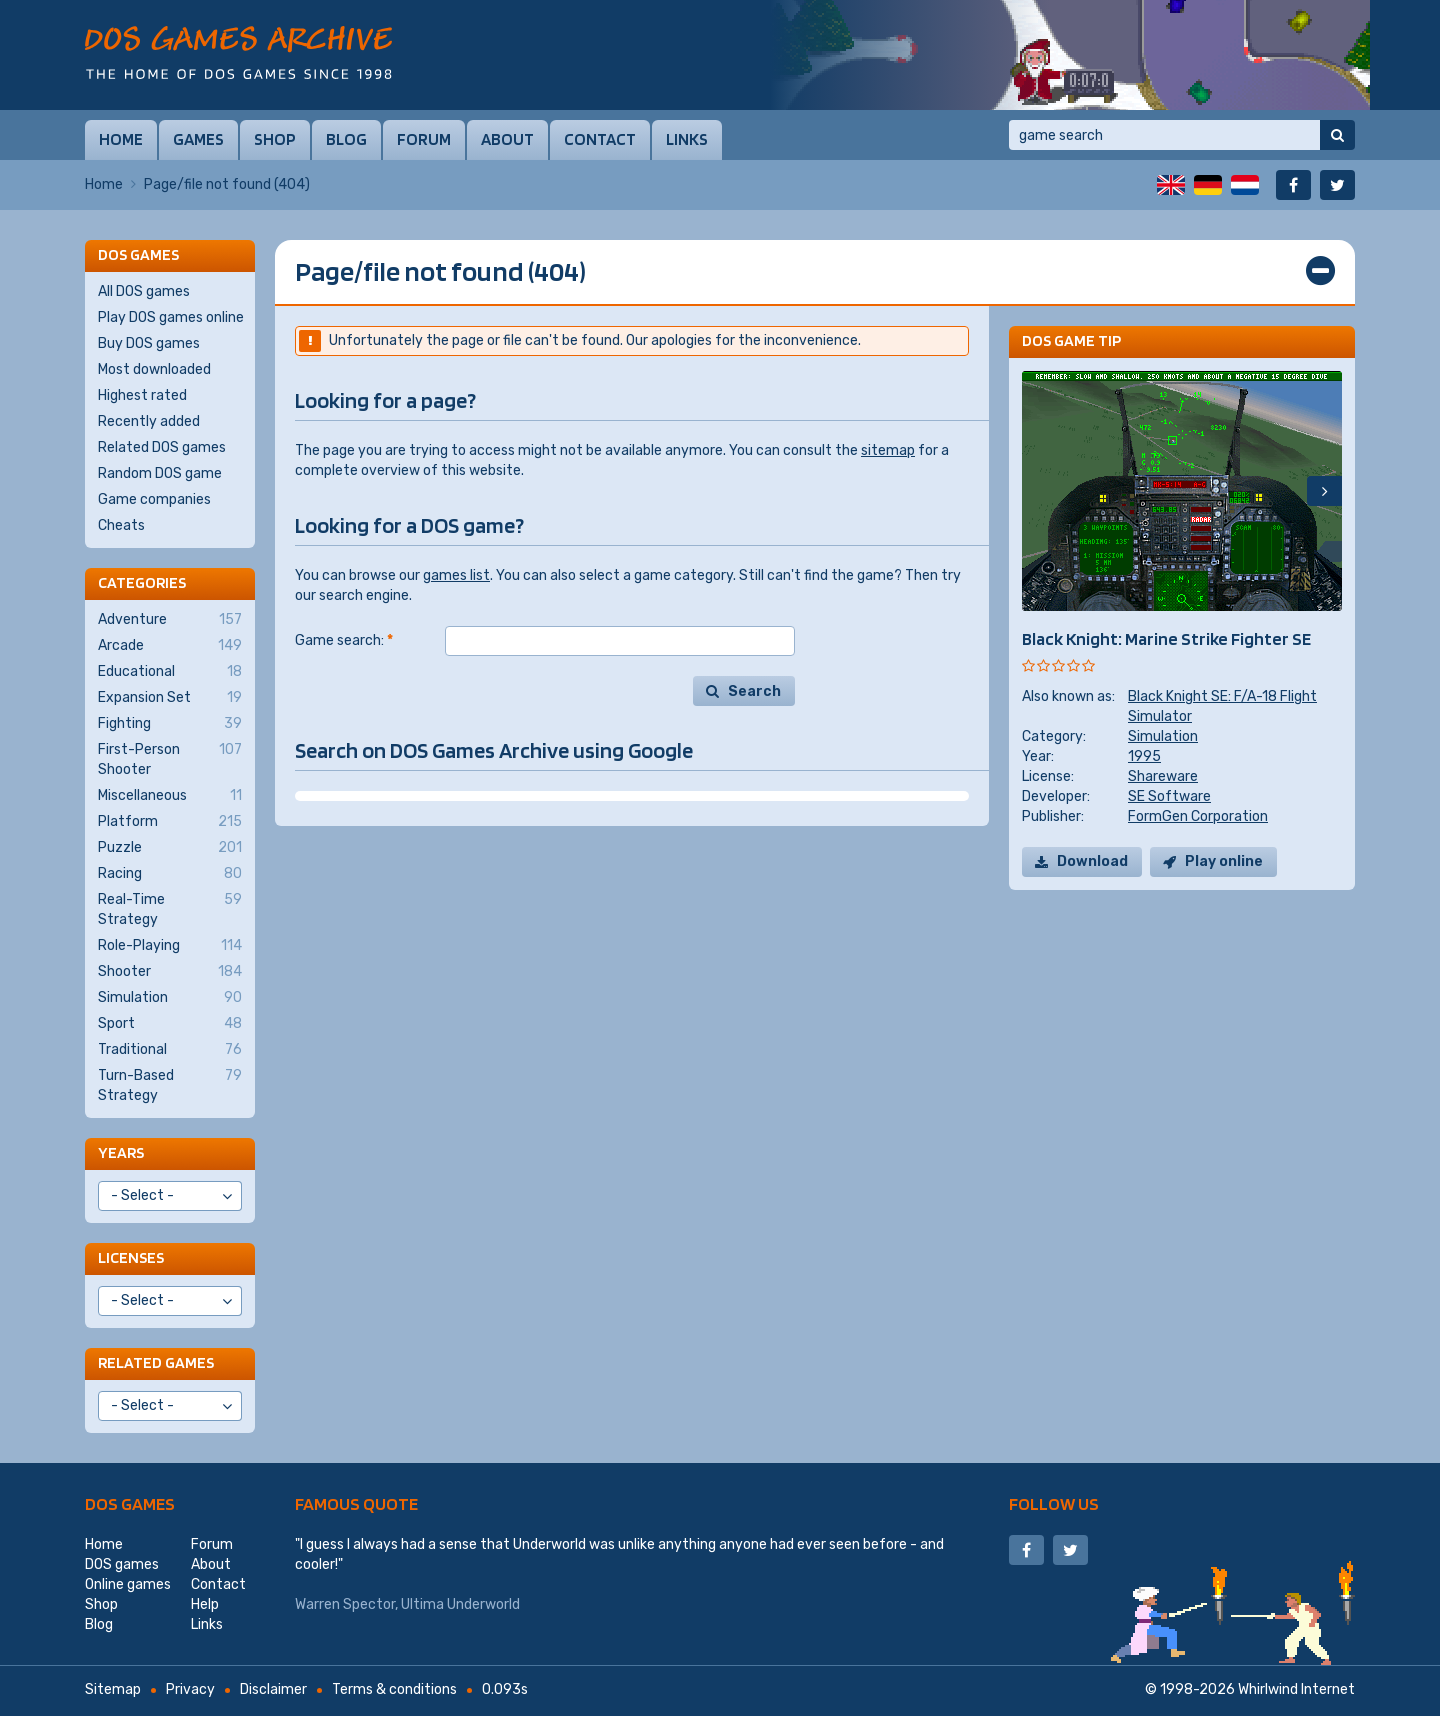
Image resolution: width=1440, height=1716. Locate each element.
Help (205, 1604)
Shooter (170, 972)
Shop (275, 139)
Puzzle (170, 848)
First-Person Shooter (170, 759)
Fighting (170, 724)
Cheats (121, 525)
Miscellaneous (170, 796)
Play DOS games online (171, 317)
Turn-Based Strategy (170, 1085)
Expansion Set (170, 698)
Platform (170, 822)
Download (1092, 861)
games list (456, 575)
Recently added (149, 421)
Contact (600, 139)
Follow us (1054, 1503)
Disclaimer (273, 1689)
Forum (424, 139)
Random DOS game (160, 473)
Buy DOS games (149, 343)
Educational (170, 672)
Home (121, 139)
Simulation (1163, 736)
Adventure (170, 620)
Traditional (170, 1050)
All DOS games (144, 291)
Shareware (1163, 776)
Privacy (190, 1689)
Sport (170, 1024)
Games (198, 139)
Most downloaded (154, 369)
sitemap (888, 450)
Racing (170, 874)
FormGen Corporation (1198, 816)
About (507, 139)
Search (754, 691)
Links (687, 139)
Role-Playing (170, 946)
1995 (1144, 756)
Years (121, 1152)
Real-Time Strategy (170, 909)
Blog (346, 139)
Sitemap (113, 1689)
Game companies (154, 499)
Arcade (170, 646)
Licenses (131, 1257)
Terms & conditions (394, 1689)
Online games (128, 1584)
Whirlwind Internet (1296, 1689)
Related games (156, 1362)
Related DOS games (162, 447)
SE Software (1169, 796)
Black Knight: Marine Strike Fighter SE (1166, 638)
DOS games (130, 1503)
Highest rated (142, 395)
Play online (1224, 861)
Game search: (344, 640)
